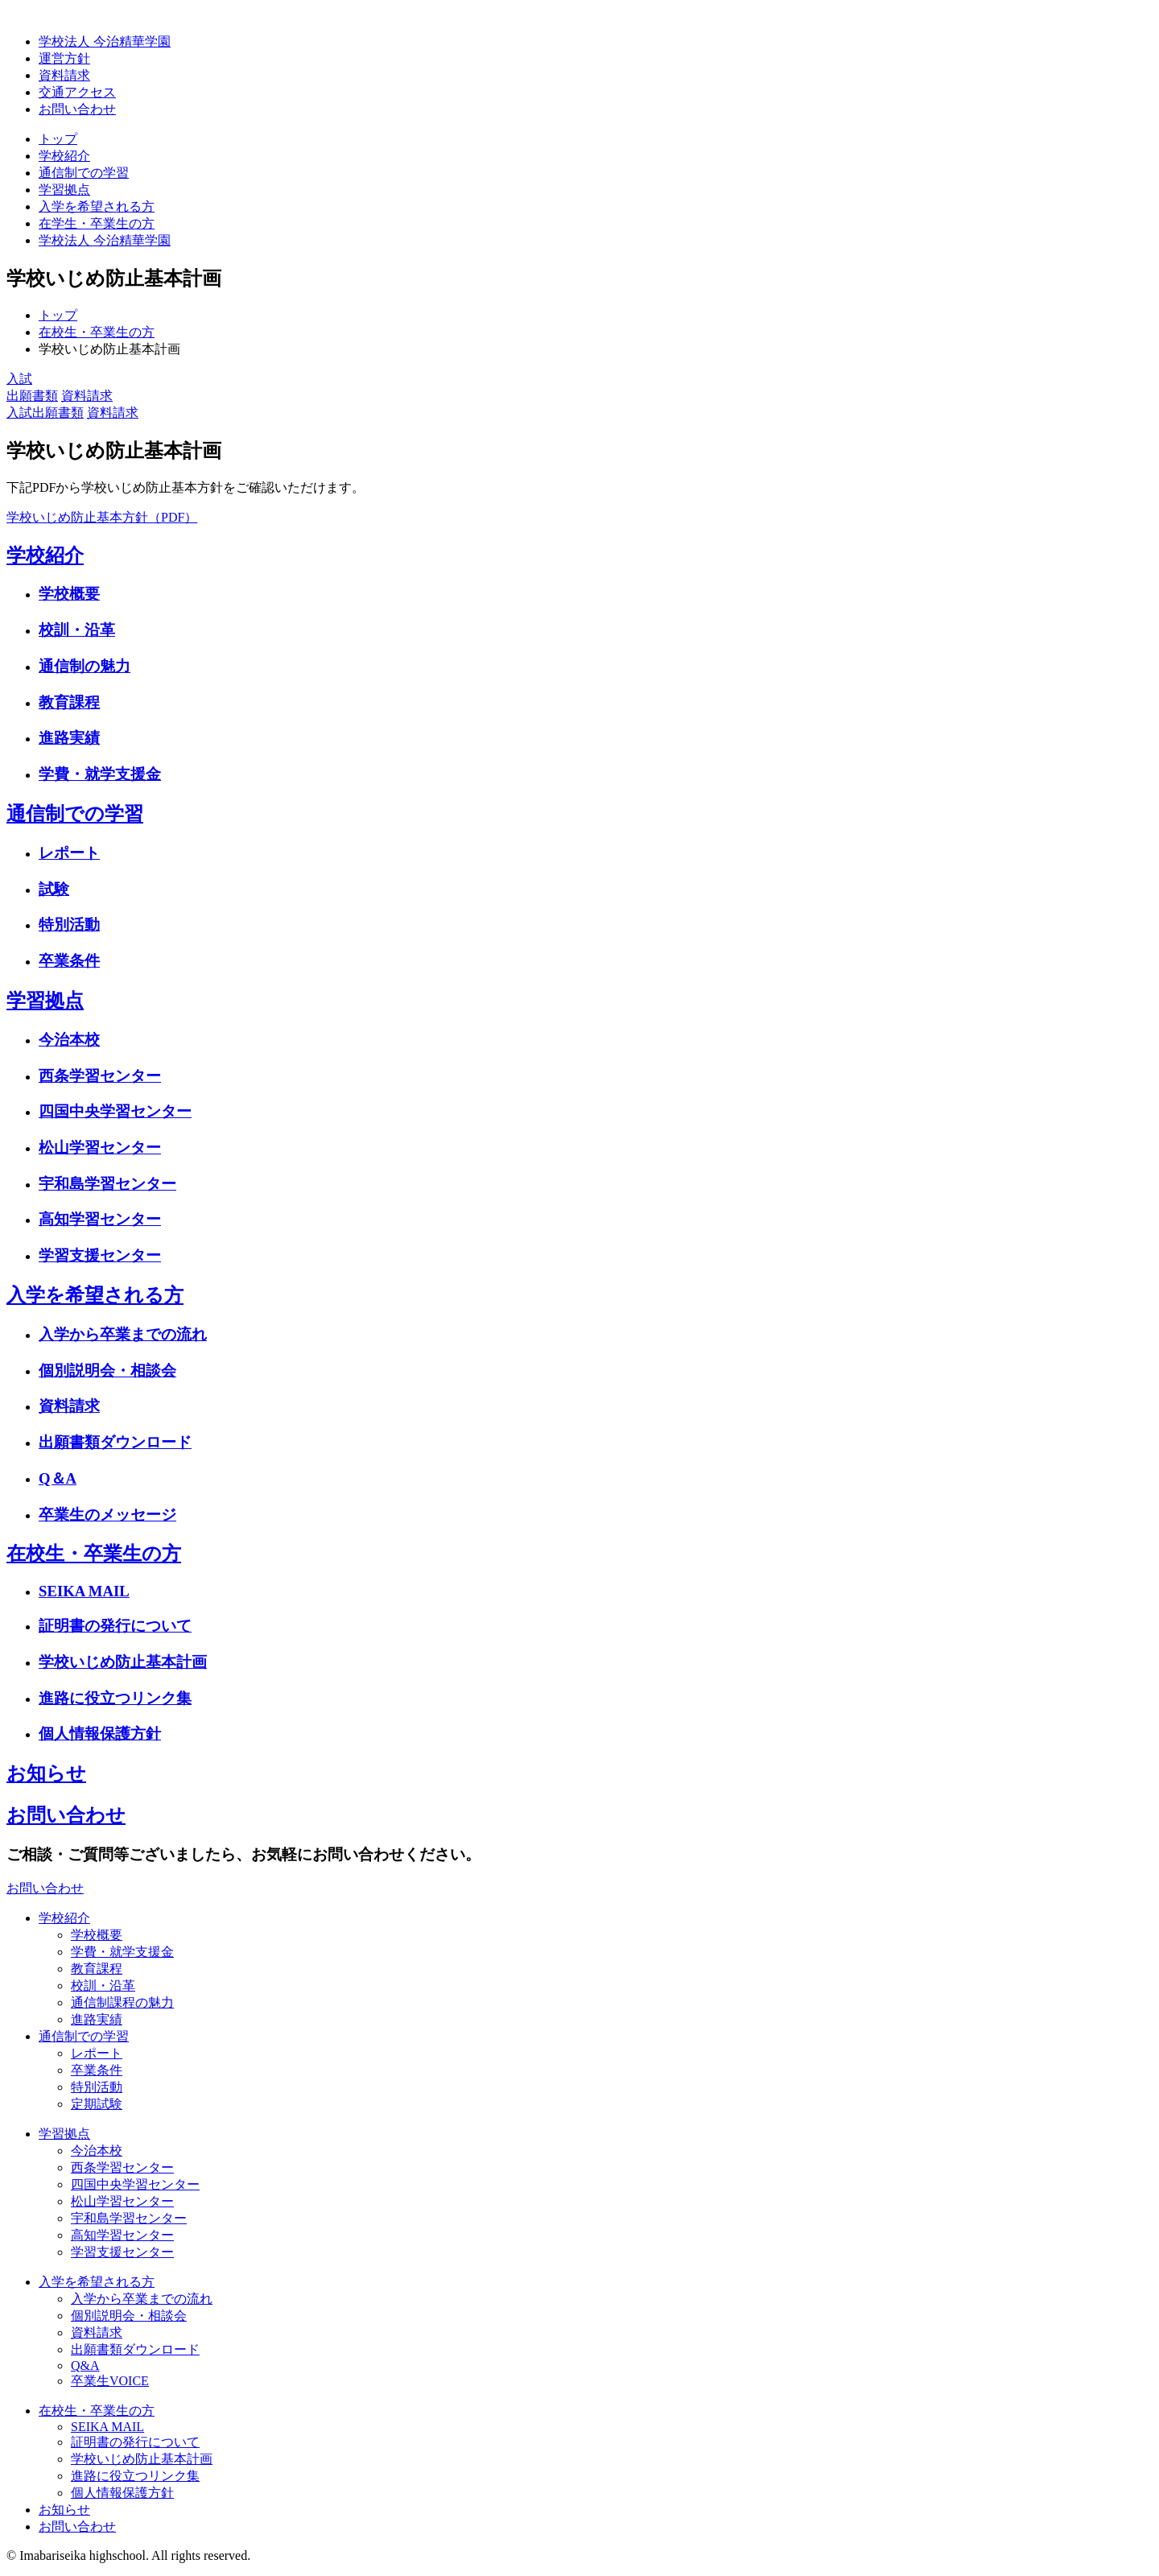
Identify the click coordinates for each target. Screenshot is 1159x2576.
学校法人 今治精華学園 (105, 41)
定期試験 (96, 2104)
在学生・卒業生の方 (97, 223)
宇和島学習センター (107, 1183)
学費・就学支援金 (100, 774)
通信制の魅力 (84, 666)
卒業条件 (69, 960)
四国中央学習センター (115, 1111)
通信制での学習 (84, 173)
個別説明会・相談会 (107, 1370)
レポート (69, 852)
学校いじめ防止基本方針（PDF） (101, 517)
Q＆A (57, 1478)
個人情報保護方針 (100, 1733)
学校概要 (69, 593)
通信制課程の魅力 (122, 2002)
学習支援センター (100, 1255)
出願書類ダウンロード (115, 1442)
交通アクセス (77, 92)
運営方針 (64, 58)
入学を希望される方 (97, 206)
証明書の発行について (115, 1625)
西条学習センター (100, 1075)
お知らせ (46, 1773)
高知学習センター (100, 1219)
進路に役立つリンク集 (115, 1698)
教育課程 (69, 702)
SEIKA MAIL (84, 1591)
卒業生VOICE (110, 2381)
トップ (58, 139)
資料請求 (64, 75)
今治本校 (69, 1039)
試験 (54, 889)
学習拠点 (64, 189)
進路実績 (69, 737)
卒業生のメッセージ (107, 1514)
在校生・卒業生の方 (93, 1553)
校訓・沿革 (77, 629)
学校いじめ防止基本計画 (123, 1661)
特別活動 (69, 924)
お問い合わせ (66, 1815)
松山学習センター (100, 1147)
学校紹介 (64, 156)
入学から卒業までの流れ (123, 1334)
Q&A (85, 2365)
